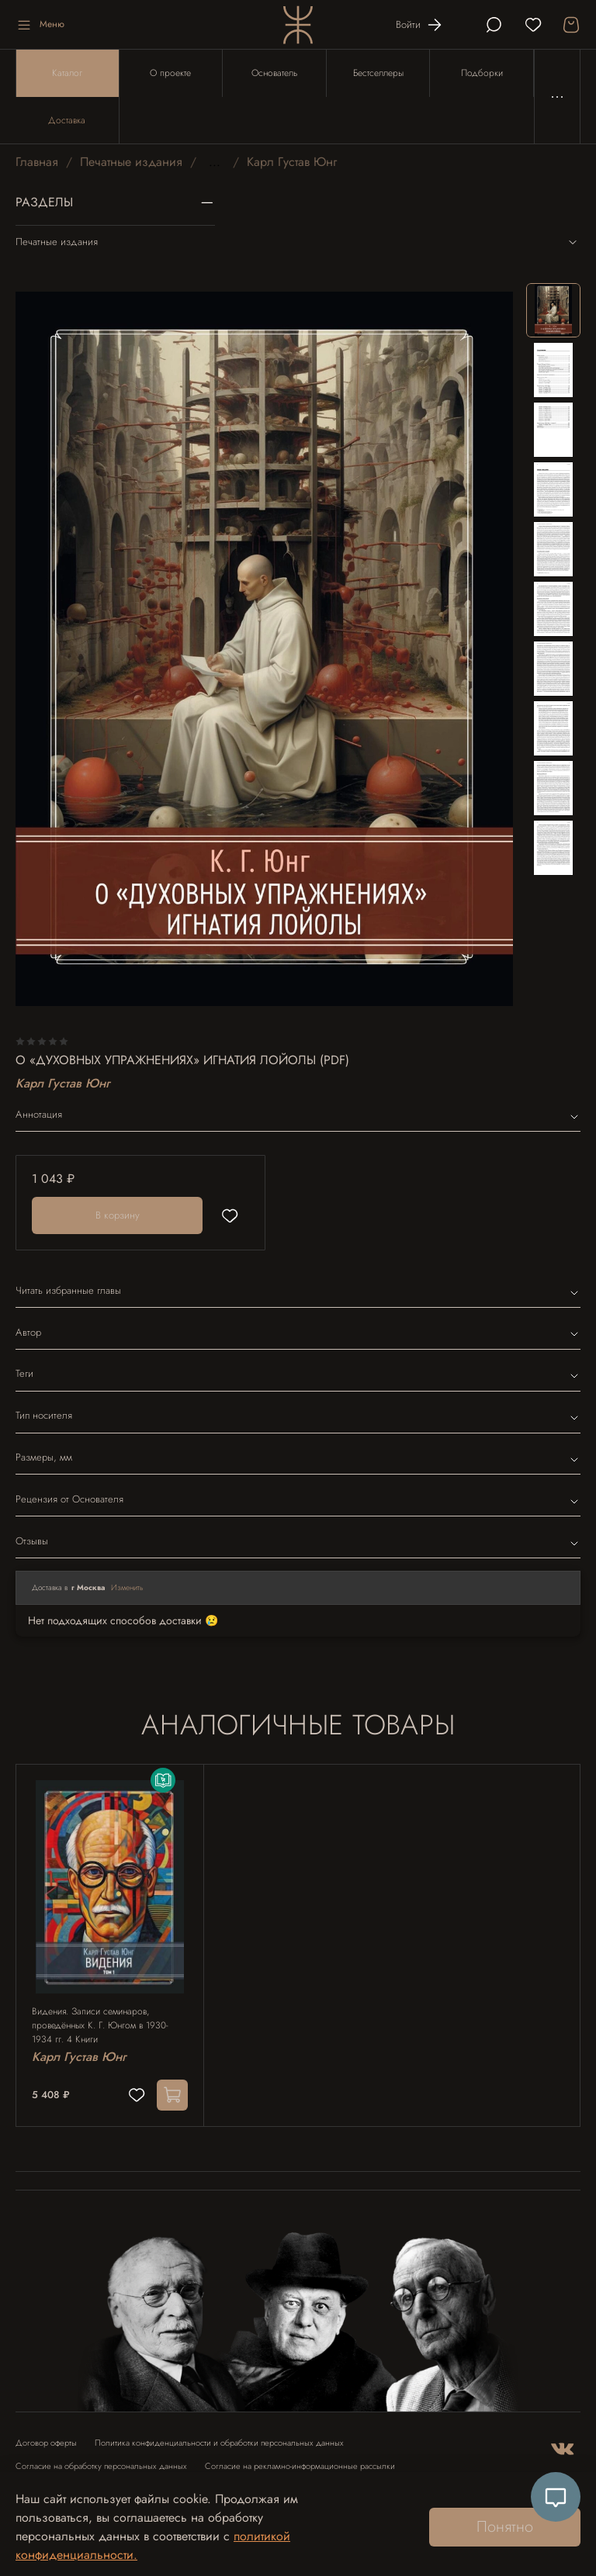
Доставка (66, 120)
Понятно (504, 2526)
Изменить (127, 1587)
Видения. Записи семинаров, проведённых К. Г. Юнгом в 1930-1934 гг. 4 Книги (100, 2025)
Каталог (67, 73)
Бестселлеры (378, 73)
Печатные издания (131, 162)
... (214, 162)
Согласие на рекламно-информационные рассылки (300, 2466)
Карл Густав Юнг (292, 162)
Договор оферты (46, 2443)
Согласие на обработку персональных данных (101, 2466)
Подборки (482, 73)
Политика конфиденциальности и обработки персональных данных (219, 2443)
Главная (37, 162)
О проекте (170, 73)
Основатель (274, 73)
